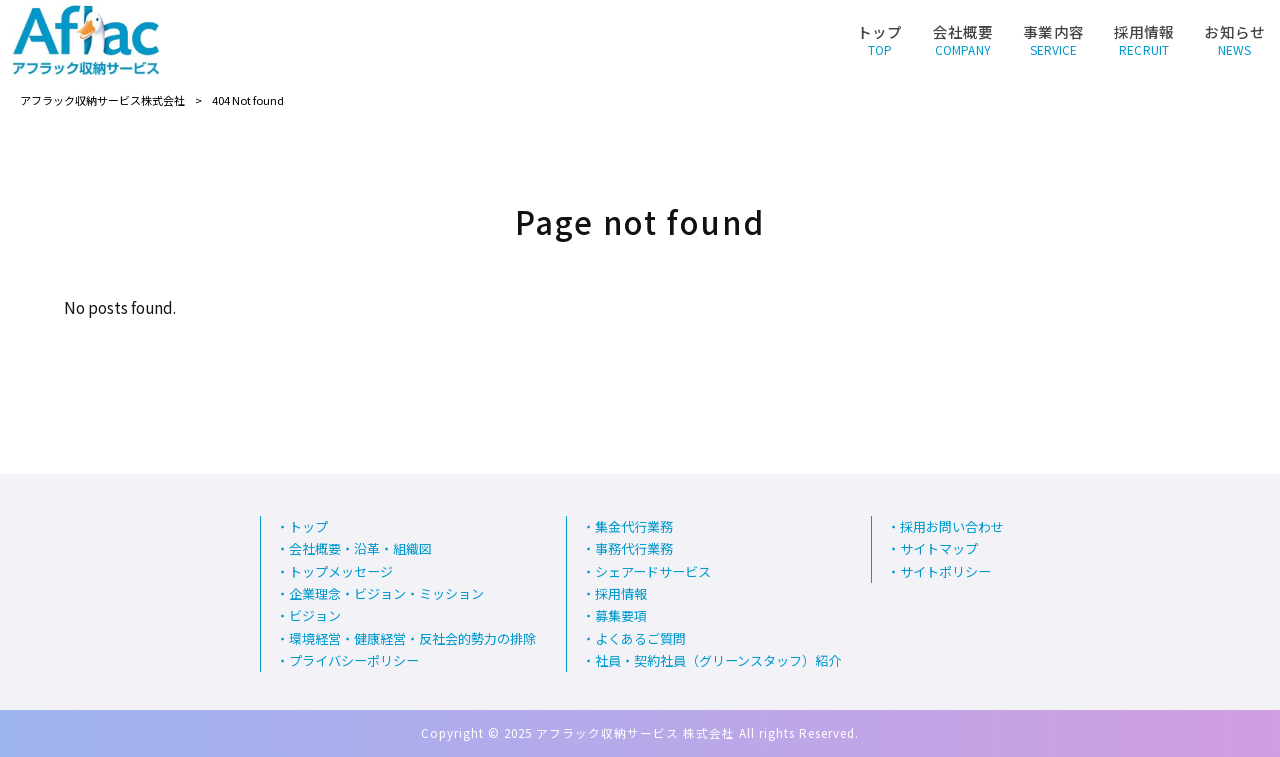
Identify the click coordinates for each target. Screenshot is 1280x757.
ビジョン (315, 617)
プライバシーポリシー (354, 662)
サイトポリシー (945, 572)
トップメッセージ (341, 572)
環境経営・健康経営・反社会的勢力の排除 (412, 639)
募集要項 (621, 617)
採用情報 (621, 594)
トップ (308, 527)
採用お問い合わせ (952, 527)
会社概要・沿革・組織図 (360, 549)
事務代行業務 (634, 549)
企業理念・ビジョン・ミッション (386, 594)
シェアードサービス (653, 572)
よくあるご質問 (640, 639)
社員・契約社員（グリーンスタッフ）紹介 (718, 662)
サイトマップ (939, 549)
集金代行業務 (634, 527)
